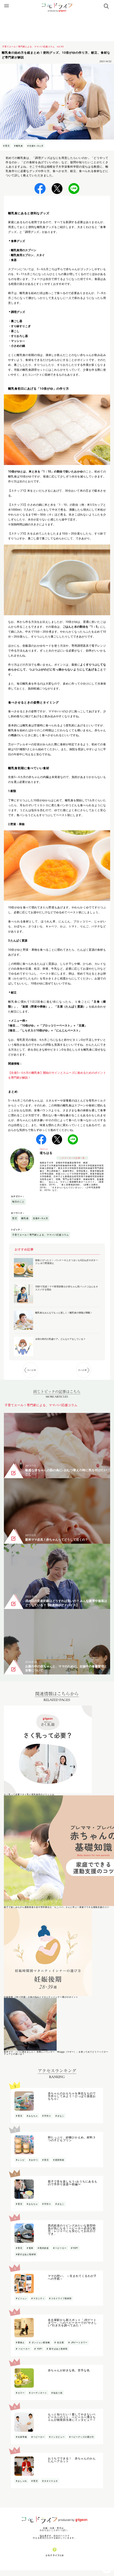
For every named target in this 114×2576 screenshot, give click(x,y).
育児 (7, 145)
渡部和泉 (59, 2159)
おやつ (34, 2159)
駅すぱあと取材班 (27, 2254)
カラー (21, 2392)
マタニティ (39, 2298)
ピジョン (22, 2298)
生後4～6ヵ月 (36, 145)
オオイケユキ (51, 2480)
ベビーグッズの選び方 (82, 2436)
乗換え (21, 2342)
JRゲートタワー (78, 2342)
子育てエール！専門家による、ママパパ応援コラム (40, 1234)
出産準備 (22, 2436)
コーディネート (39, 2392)
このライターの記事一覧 (72, 1158)
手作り (47, 2115)
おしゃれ (22, 2480)
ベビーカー (60, 2248)
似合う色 (57, 2392)
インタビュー (58, 2436)
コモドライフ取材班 (61, 2298)
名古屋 (60, 2342)
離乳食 (19, 145)
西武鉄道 (44, 2248)
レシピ (21, 2159)
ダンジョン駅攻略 (40, 2342)
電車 (31, 2248)
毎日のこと (18, 1201)
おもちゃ (33, 2115)
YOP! (75, 2248)
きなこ (60, 2115)
